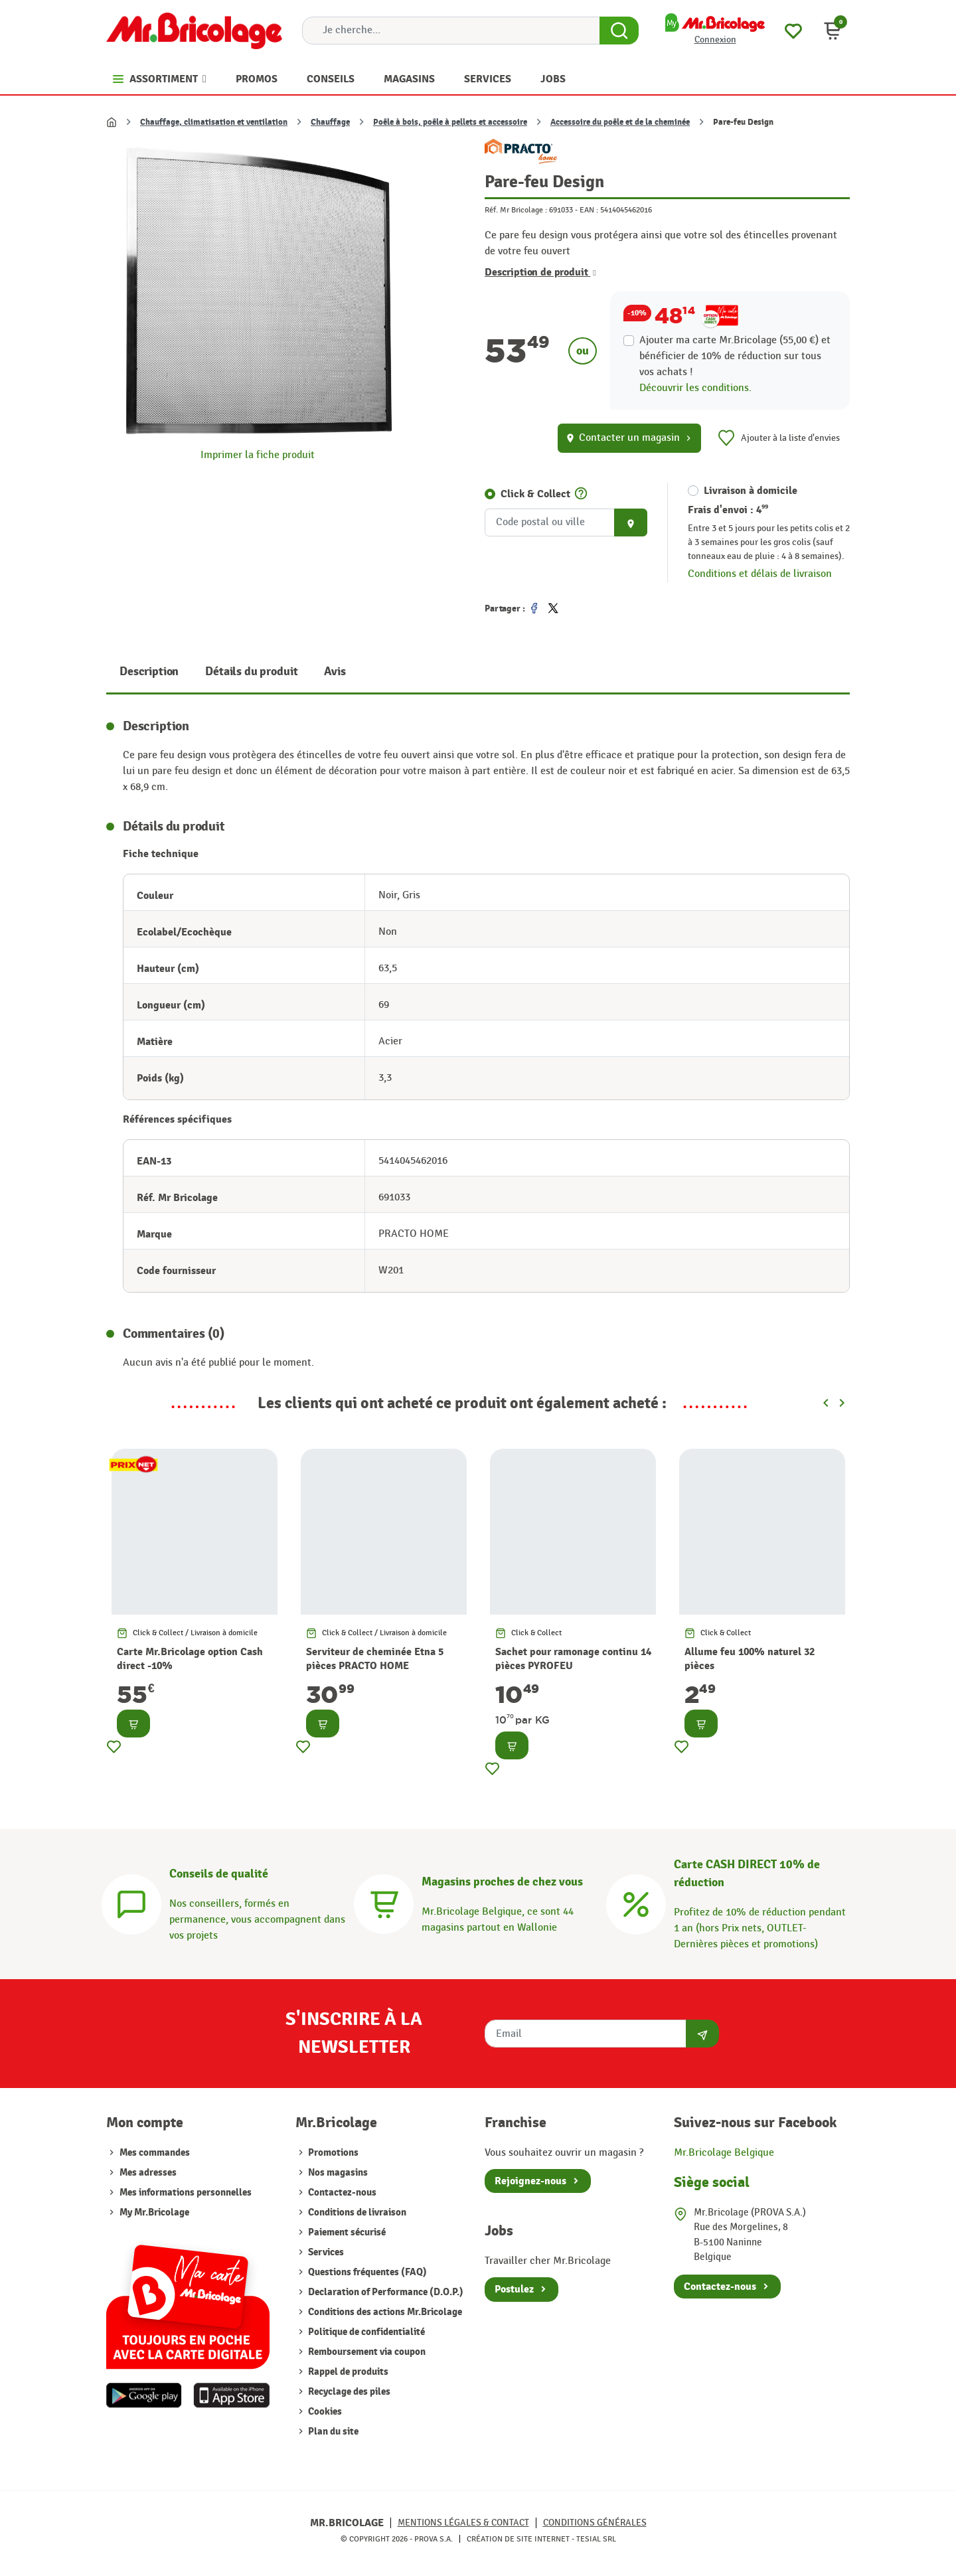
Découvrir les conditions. (695, 388)
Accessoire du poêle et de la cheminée (620, 122)
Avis (334, 671)
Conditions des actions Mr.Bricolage (384, 2312)
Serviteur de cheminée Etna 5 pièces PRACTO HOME (374, 1658)
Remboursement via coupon (366, 2352)
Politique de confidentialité (365, 2332)
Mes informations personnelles (186, 2192)
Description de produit (540, 272)
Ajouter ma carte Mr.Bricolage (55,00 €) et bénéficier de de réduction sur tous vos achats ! (735, 356)
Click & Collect (535, 494)
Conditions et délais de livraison (760, 574)
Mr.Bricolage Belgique (724, 2152)
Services (325, 2252)
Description (149, 671)
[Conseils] (131, 1902)
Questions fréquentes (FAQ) (366, 2272)
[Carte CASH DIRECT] (636, 1902)
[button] (832, 30)
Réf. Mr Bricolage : (516, 209)
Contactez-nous (341, 2192)
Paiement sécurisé (346, 2232)
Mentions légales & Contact (463, 2522)
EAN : (589, 209)
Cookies (324, 2411)
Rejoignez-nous (530, 2181)
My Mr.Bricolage (154, 2212)
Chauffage (330, 122)
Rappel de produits (347, 2372)
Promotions (332, 2152)
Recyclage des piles (348, 2391)
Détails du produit (251, 671)
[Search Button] (619, 30)
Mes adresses (148, 2172)
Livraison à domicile (750, 490)
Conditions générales (595, 2522)
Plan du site (332, 2431)
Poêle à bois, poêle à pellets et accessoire (450, 122)
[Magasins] (383, 1902)
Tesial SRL (596, 2538)
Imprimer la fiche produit (257, 455)
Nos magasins (337, 2172)
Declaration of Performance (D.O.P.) (384, 2292)
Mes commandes (155, 2152)
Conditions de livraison (356, 2212)
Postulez (514, 2289)
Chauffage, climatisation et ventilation (213, 122)
